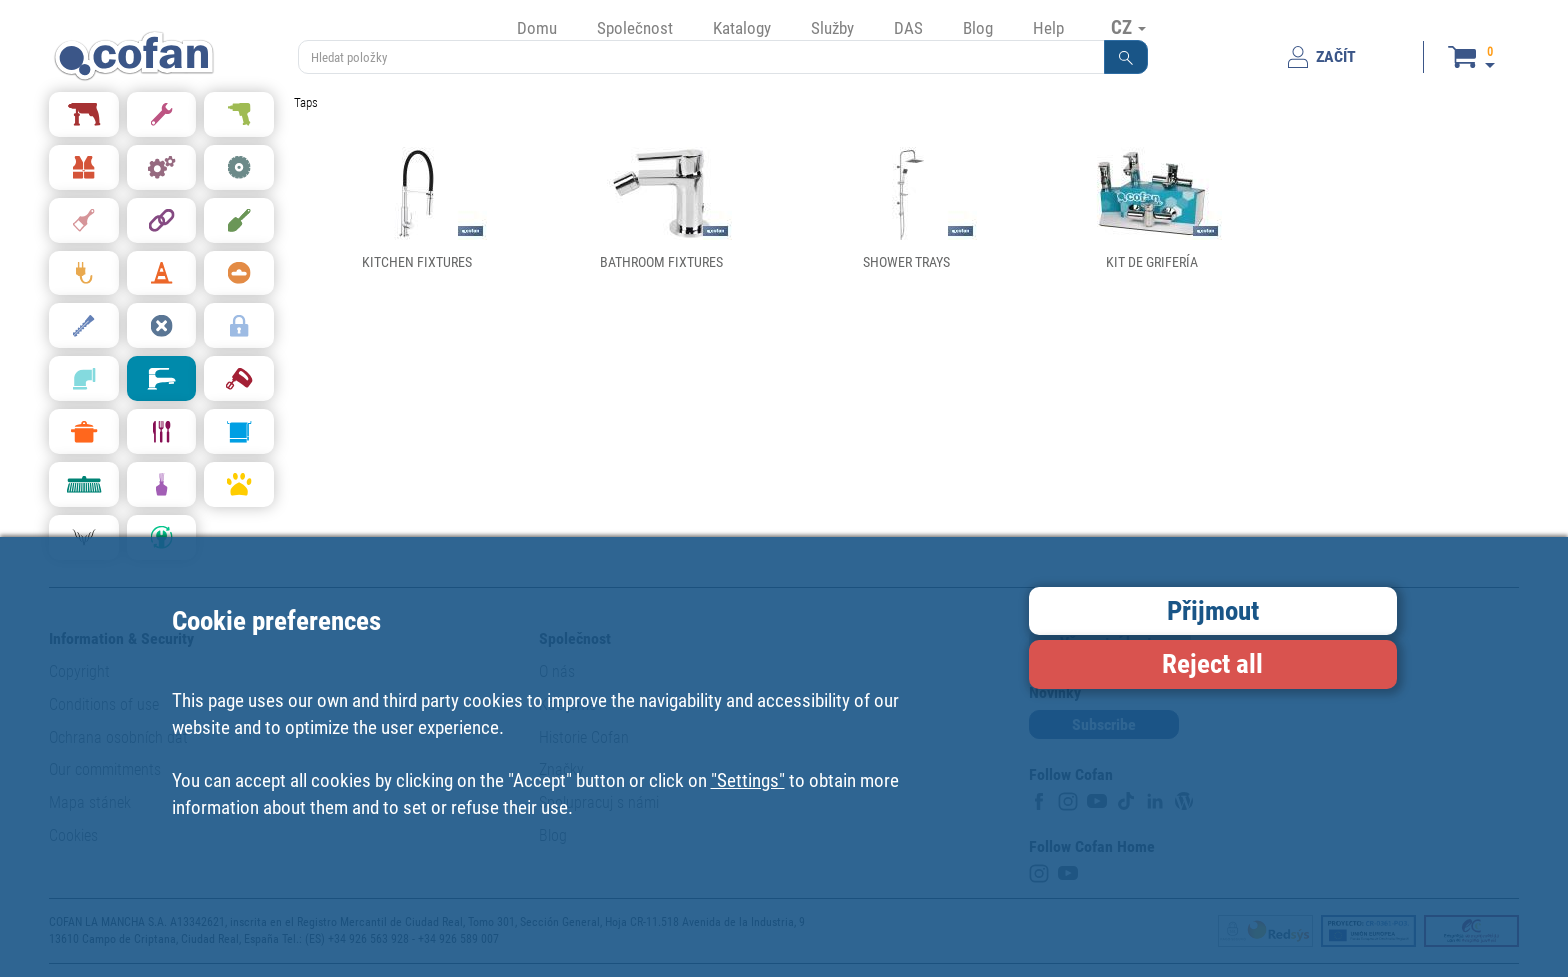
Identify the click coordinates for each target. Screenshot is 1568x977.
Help (1048, 28)
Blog (978, 28)
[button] (1126, 57)
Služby (832, 28)
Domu (537, 28)
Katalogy (742, 28)
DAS (908, 28)
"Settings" (748, 780)
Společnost (635, 28)
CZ (1128, 27)
